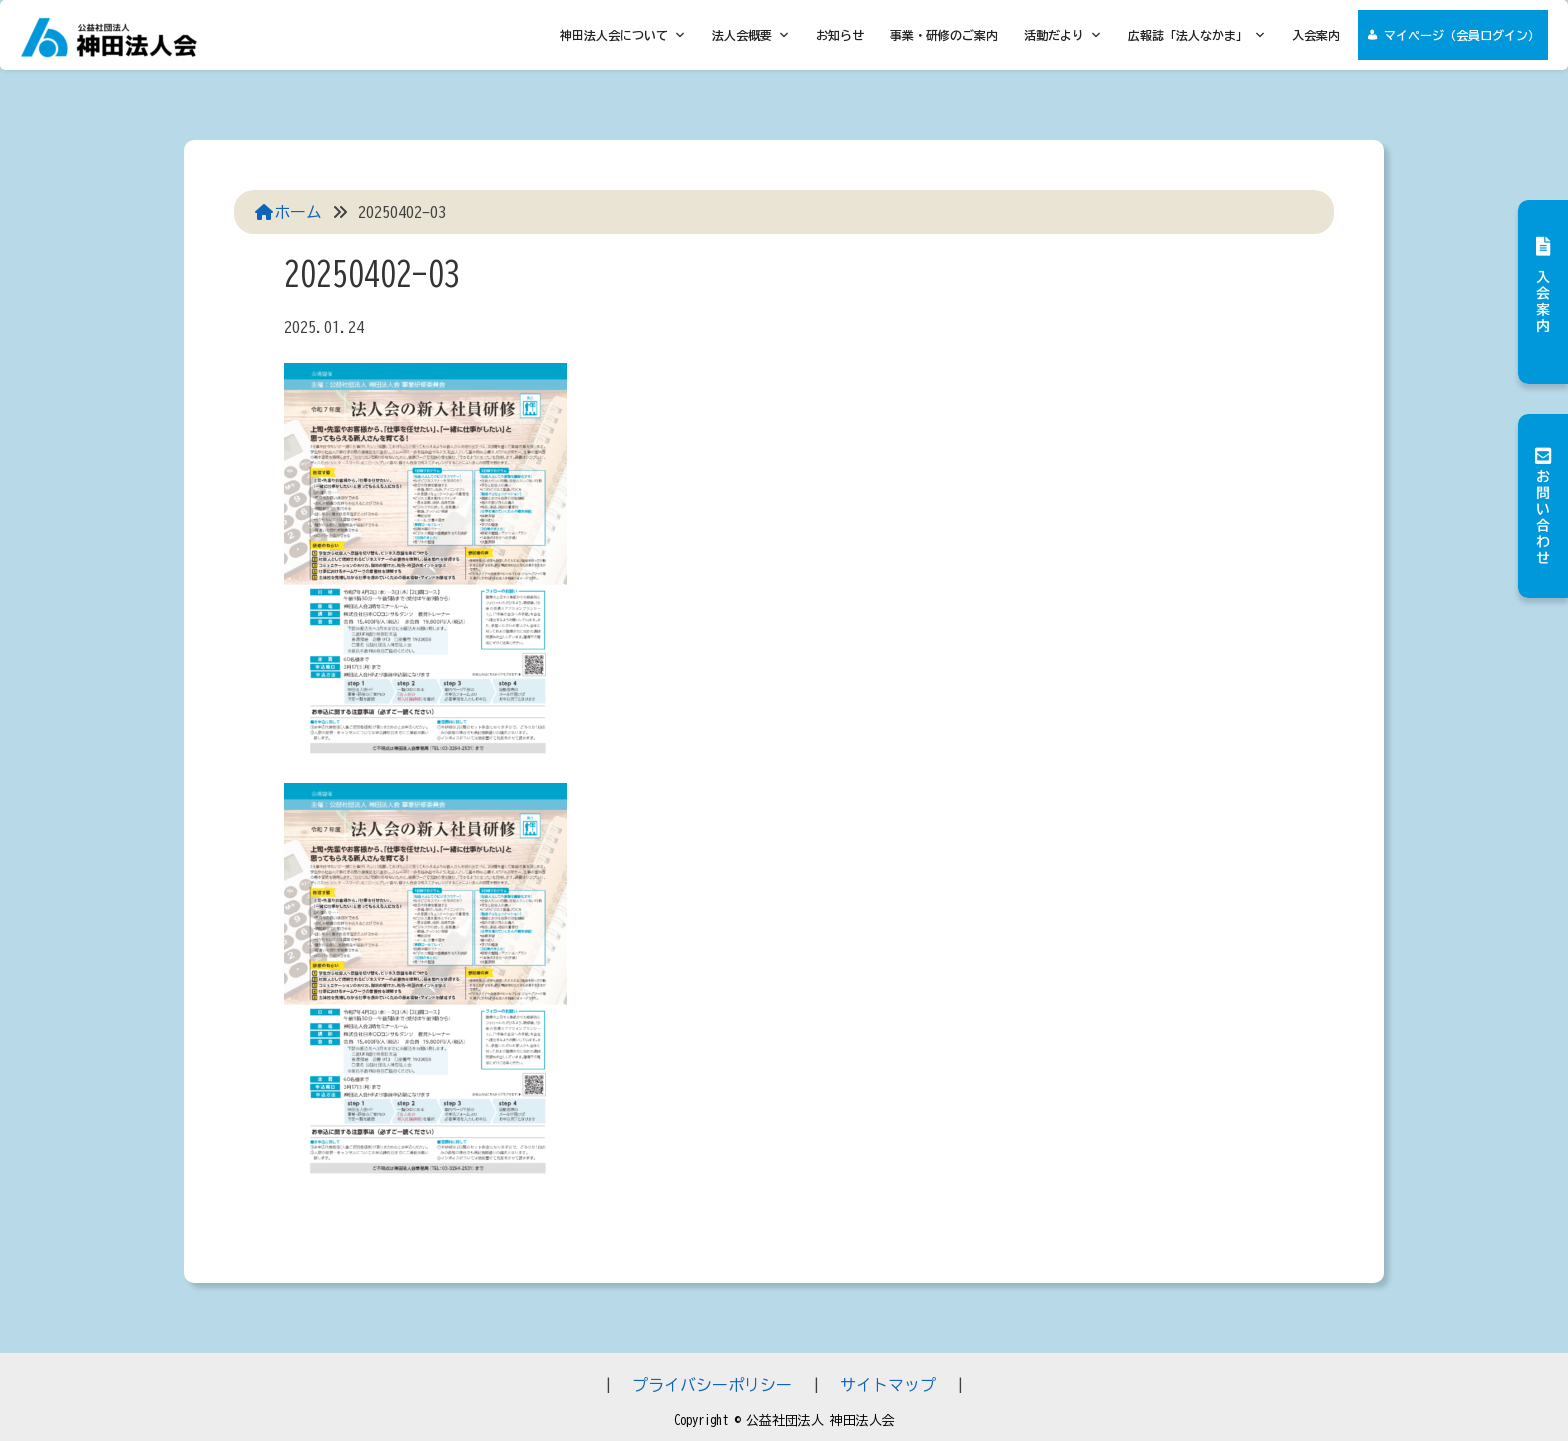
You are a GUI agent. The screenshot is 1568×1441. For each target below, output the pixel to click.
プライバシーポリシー (712, 1385)
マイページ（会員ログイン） (1462, 35)
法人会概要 (751, 35)
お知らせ (840, 35)
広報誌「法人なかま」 (1197, 35)
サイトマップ (888, 1385)
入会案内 (1316, 35)
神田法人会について (623, 35)
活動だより (1063, 35)
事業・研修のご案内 (944, 35)
